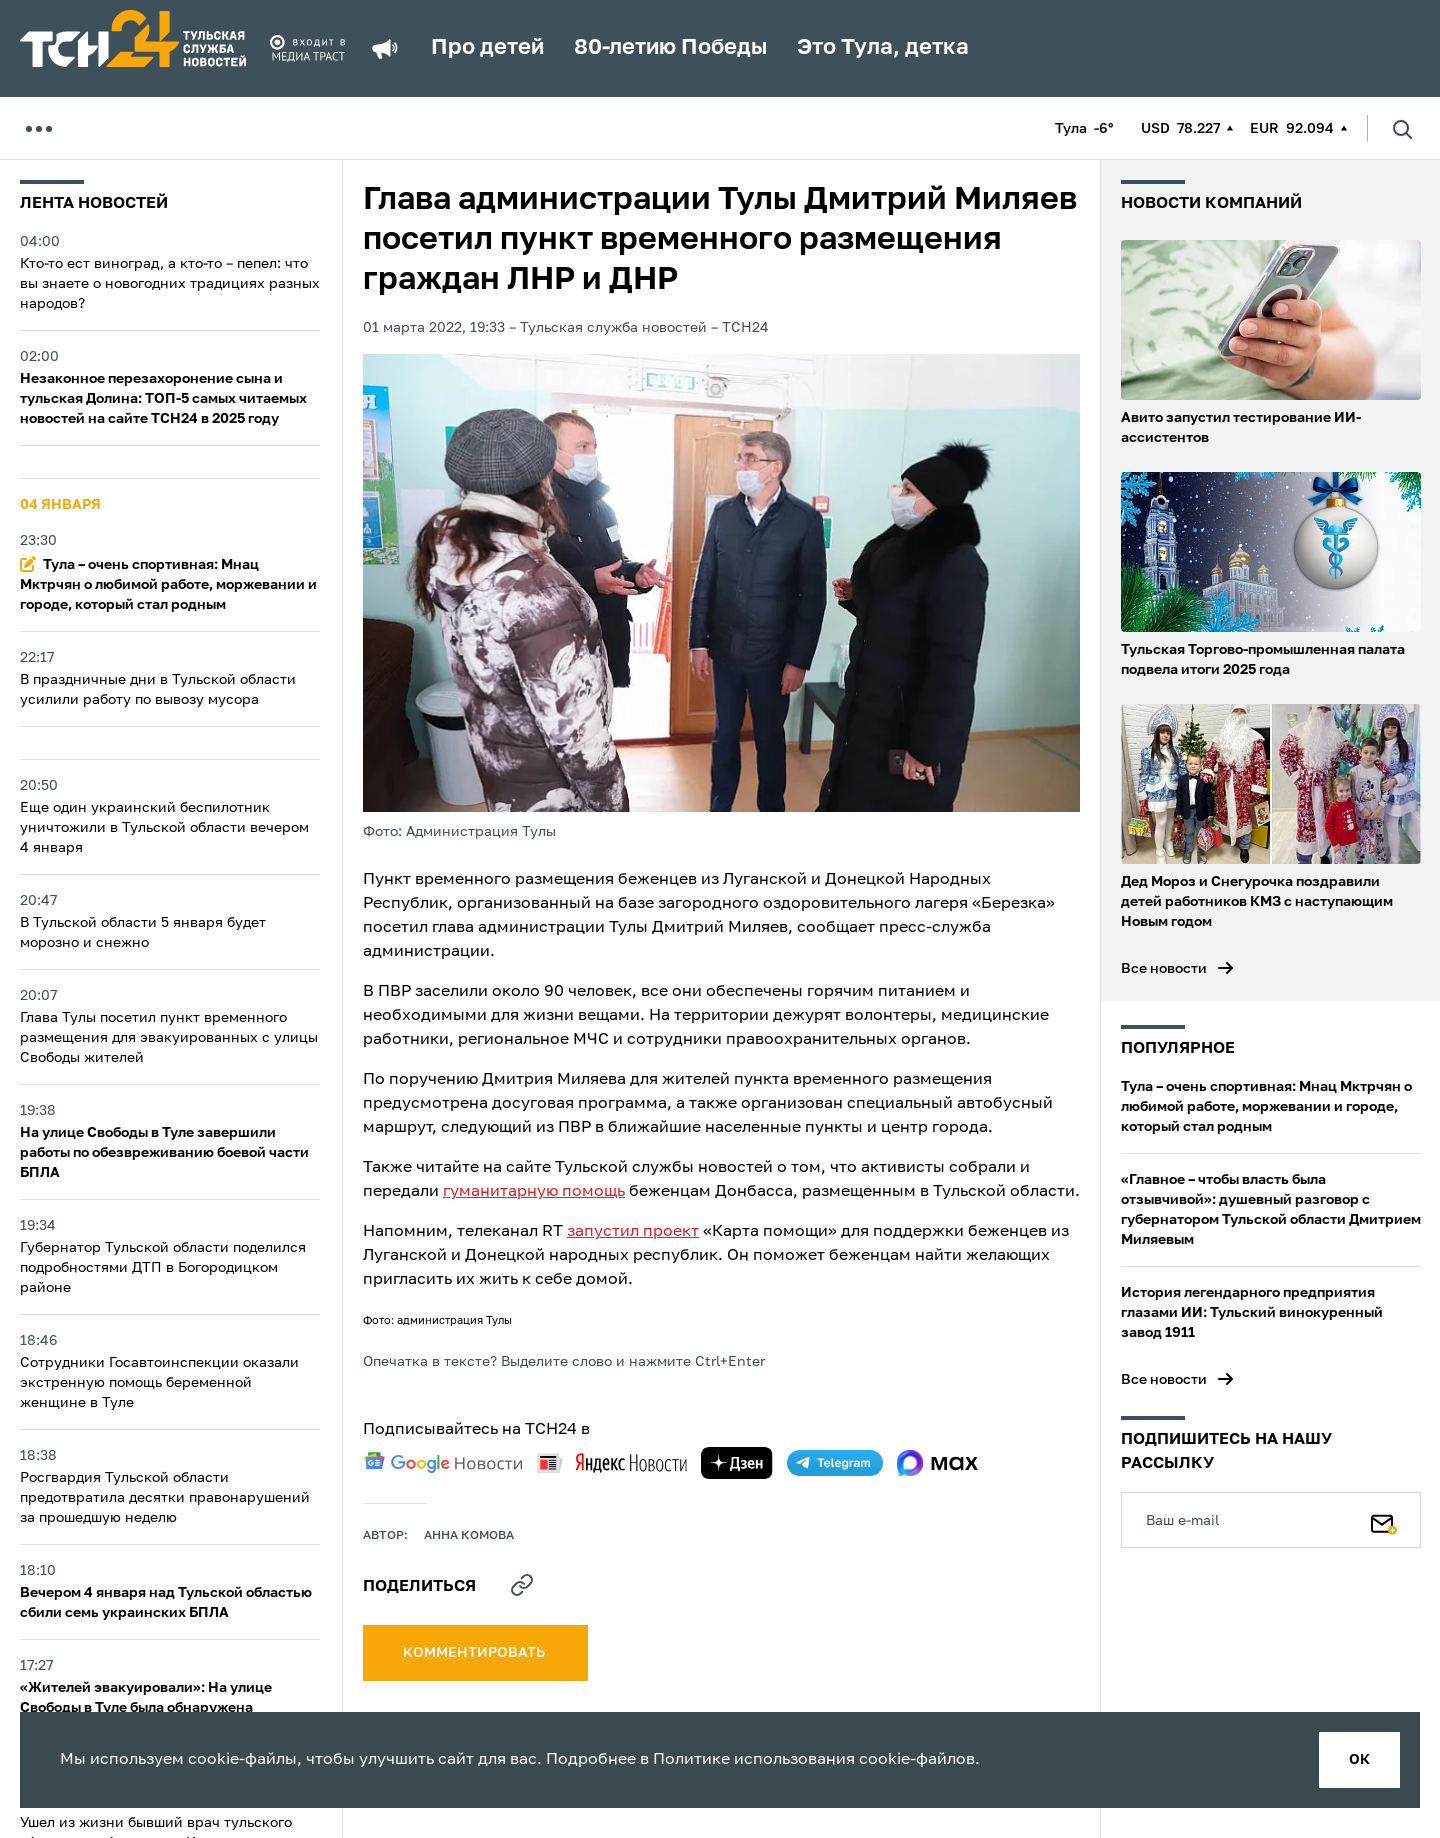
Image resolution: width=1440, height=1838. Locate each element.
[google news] (443, 1463)
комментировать (475, 1653)
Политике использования (754, 1760)
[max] (937, 1463)
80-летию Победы (670, 48)
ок (1359, 1760)
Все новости (1164, 969)
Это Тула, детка (883, 48)
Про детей (487, 48)
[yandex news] (612, 1462)
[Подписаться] (1384, 1520)
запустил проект (633, 1232)
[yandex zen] (737, 1463)
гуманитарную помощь (534, 1192)
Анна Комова (469, 1536)
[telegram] (835, 1463)
